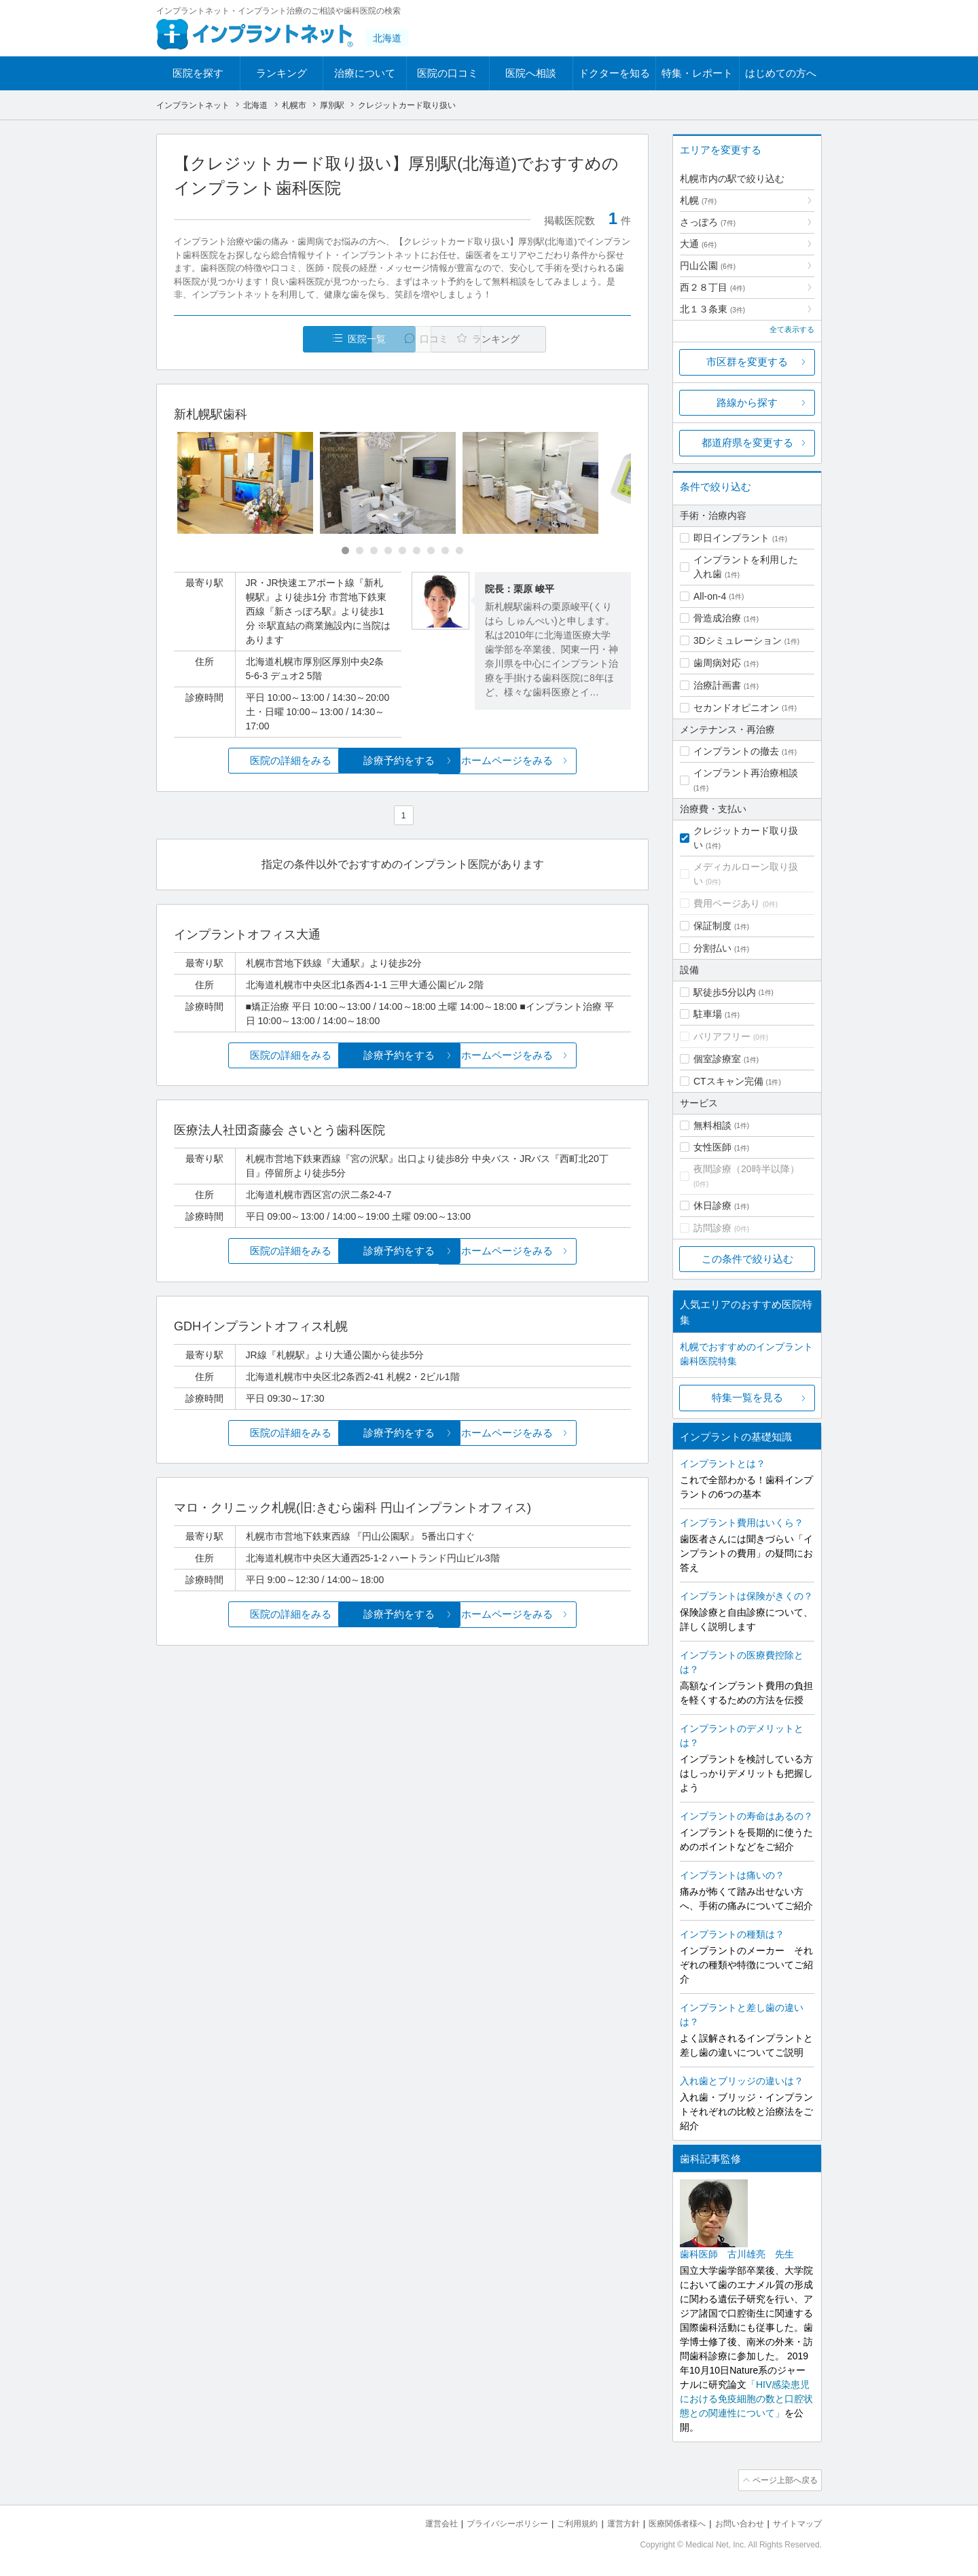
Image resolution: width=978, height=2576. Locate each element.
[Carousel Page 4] (388, 551)
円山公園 (708, 265)
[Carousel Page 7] (431, 551)
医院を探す (198, 73)
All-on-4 (709, 596)
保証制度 (712, 925)
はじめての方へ (780, 73)
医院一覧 (267, 339)
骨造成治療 (717, 618)
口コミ (410, 339)
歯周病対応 (717, 662)
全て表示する (791, 329)
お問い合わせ (733, 2522)
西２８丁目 (712, 287)
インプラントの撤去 (736, 751)
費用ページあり (726, 903)
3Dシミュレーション (737, 640)
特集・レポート (697, 73)
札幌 (698, 200)
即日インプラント (731, 537)
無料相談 (712, 1125)
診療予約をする (402, 761)
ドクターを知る (614, 73)
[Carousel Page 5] (402, 551)
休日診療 (712, 1205)
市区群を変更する (747, 361)
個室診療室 (717, 1058)
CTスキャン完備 (728, 1081)
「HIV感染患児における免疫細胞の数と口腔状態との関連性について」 (746, 2398)
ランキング (281, 73)
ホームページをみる (555, 761)
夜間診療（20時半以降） (746, 1168)
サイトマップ (795, 2522)
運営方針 (609, 2522)
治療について (364, 73)
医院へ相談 (530, 73)
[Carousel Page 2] (359, 551)
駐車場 (707, 1014)
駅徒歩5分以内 (724, 992)
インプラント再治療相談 (745, 772)
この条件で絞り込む (747, 1259)
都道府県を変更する (747, 442)
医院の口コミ (447, 73)
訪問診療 (712, 1227)
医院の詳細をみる (250, 761)
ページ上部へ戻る (783, 2479)
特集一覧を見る (747, 1397)
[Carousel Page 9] (459, 551)
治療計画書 (717, 685)
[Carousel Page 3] (374, 551)
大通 (698, 243)
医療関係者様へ (667, 2522)
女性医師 (712, 1147)
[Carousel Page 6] (416, 551)
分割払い (712, 948)
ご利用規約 (560, 2522)
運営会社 (414, 2522)
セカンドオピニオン (736, 707)
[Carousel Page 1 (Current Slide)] (345, 551)
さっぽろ (708, 222)
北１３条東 (712, 309)
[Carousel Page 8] (445, 551)
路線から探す (747, 402)
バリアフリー (721, 1036)
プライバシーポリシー (485, 2522)
